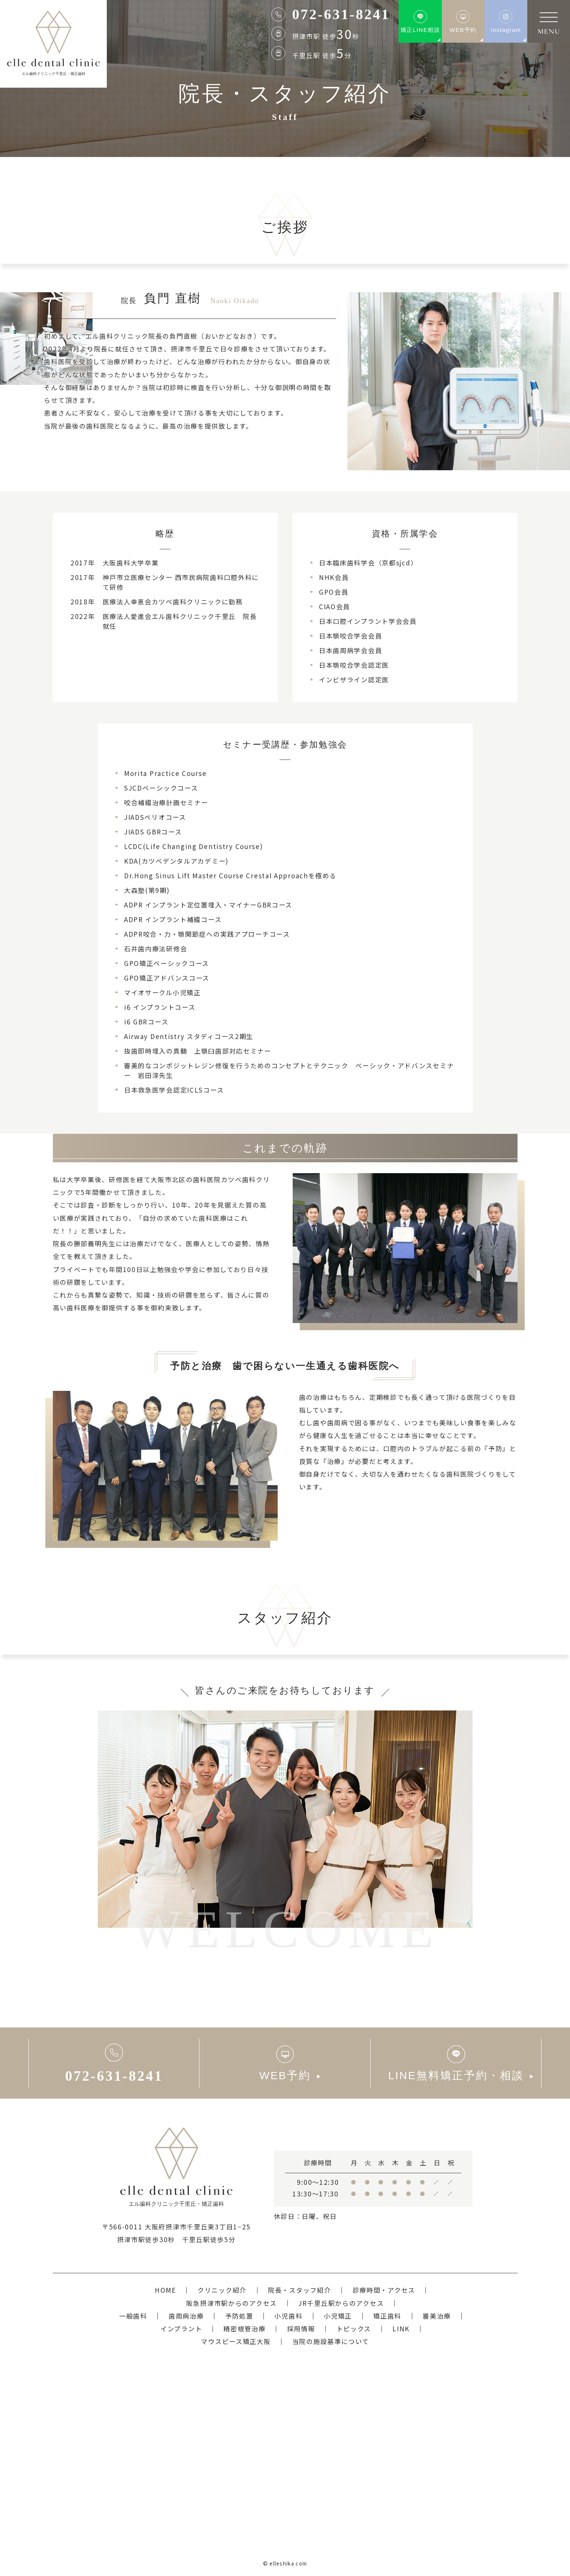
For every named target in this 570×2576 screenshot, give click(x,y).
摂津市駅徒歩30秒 (146, 2239)
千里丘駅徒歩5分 (209, 2239)
